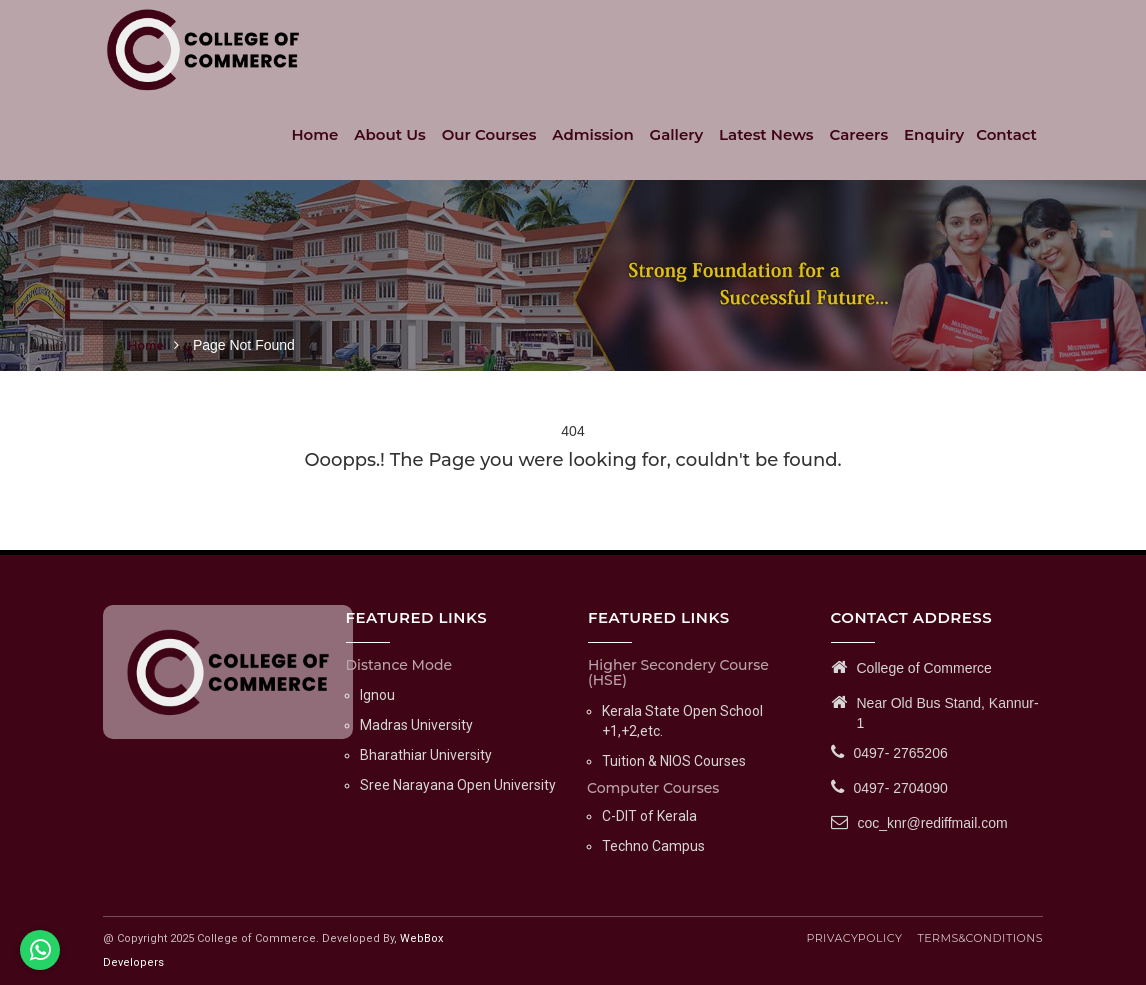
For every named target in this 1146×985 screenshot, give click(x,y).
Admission (592, 134)
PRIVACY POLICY (854, 938)
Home (314, 134)
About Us (389, 134)
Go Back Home (573, 490)
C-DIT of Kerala (649, 816)
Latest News (766, 134)
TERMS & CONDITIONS (980, 938)
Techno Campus (653, 846)
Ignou (377, 695)
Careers (859, 134)
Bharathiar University (426, 755)
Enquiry (934, 134)
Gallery (677, 134)
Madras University (416, 725)
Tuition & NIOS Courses (674, 761)
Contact (1006, 134)
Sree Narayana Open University (458, 785)
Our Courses (489, 134)
